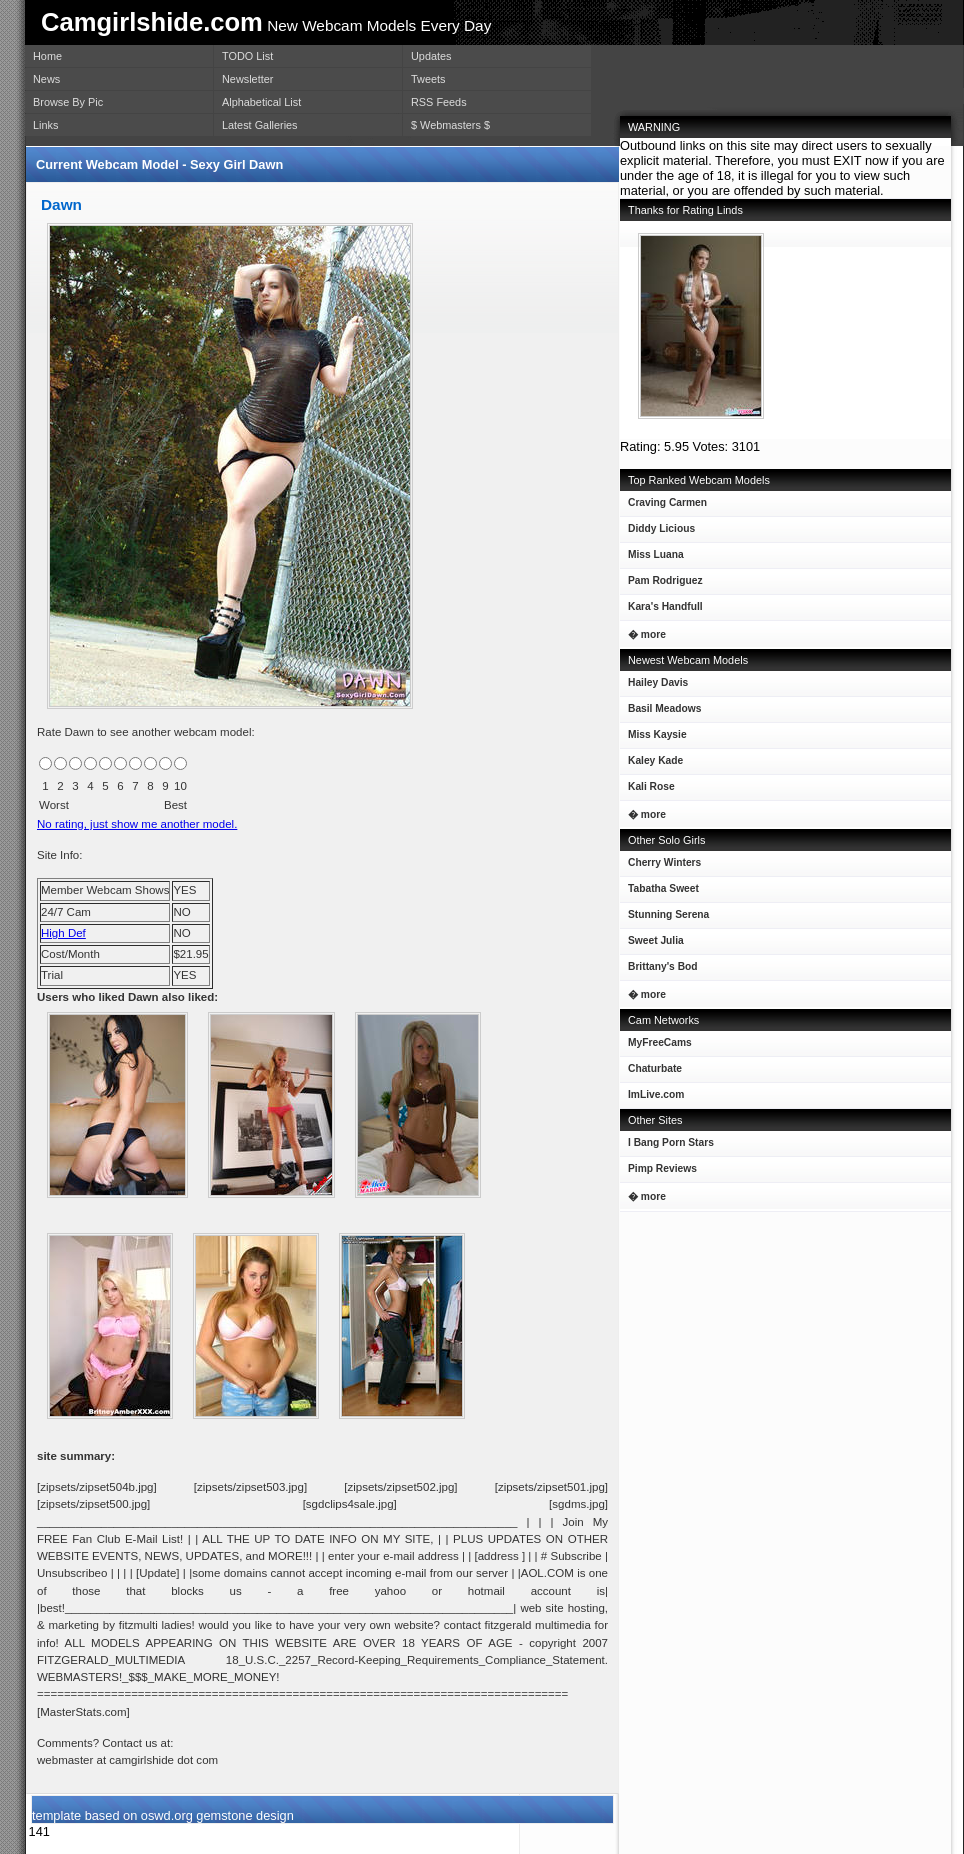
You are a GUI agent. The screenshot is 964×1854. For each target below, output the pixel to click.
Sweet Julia (652, 944)
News (46, 79)
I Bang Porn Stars (671, 1142)
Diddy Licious (657, 532)
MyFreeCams (660, 1042)
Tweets (428, 79)
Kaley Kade (651, 764)
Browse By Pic (68, 102)
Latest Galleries (260, 125)
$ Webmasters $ (450, 125)
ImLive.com (656, 1094)
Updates (431, 56)
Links (45, 125)
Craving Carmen (663, 506)
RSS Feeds (439, 102)
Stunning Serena (664, 918)
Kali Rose (647, 790)
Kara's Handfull (661, 610)
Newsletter (247, 79)
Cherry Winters (660, 866)
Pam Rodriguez (661, 584)
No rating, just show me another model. (137, 824)
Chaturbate (655, 1068)
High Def (63, 933)
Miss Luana (652, 558)
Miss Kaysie (653, 738)
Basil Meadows (660, 712)
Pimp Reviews (662, 1168)
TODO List (247, 56)
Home (47, 56)
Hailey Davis (654, 686)
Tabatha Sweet (659, 892)
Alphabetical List (261, 102)
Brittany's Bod (659, 970)
